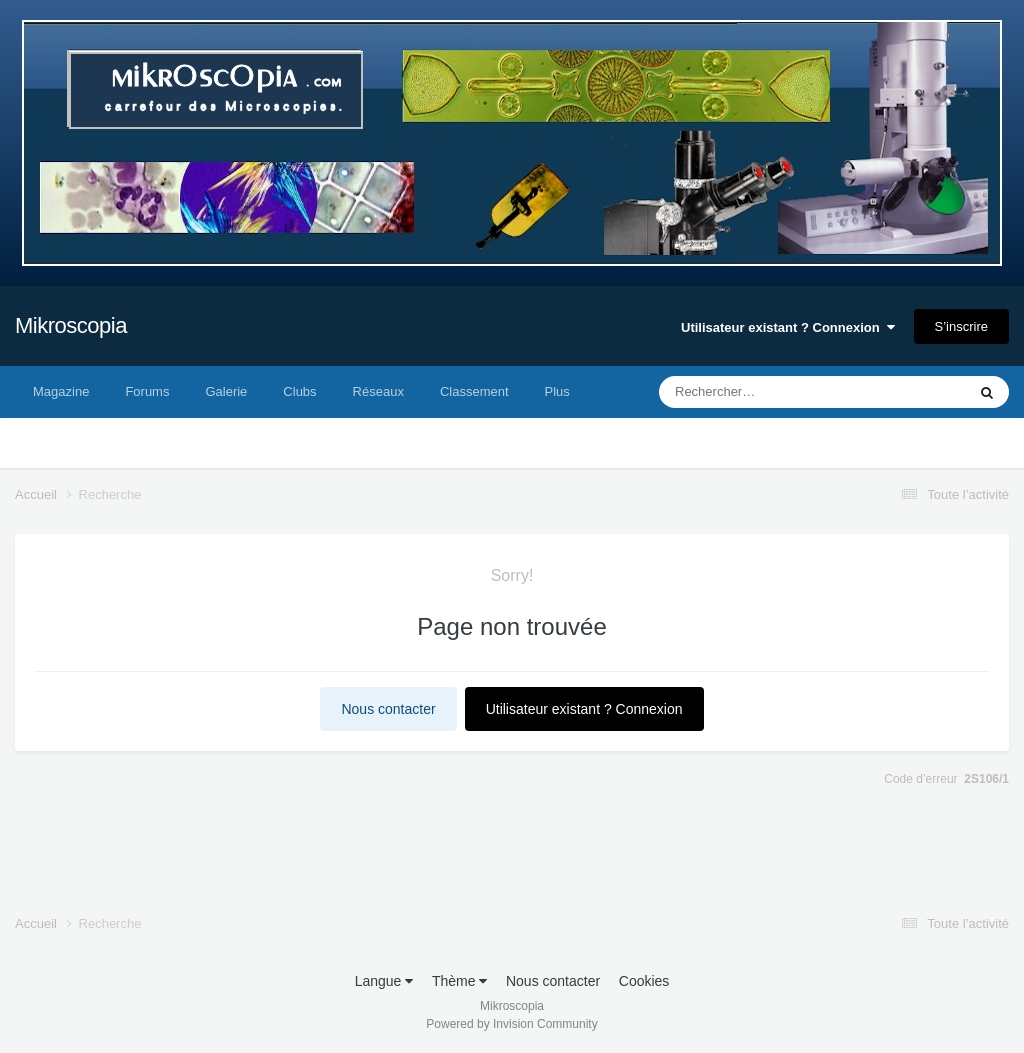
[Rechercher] (758, 392)
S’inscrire (961, 326)
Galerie (226, 391)
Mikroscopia (71, 325)
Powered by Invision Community (511, 1024)
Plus (557, 391)
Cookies (644, 981)
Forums (147, 391)
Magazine (61, 391)
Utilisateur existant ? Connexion (788, 327)
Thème (459, 981)
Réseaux (378, 391)
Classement (474, 391)
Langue (384, 981)
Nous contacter (388, 709)
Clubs (299, 391)
